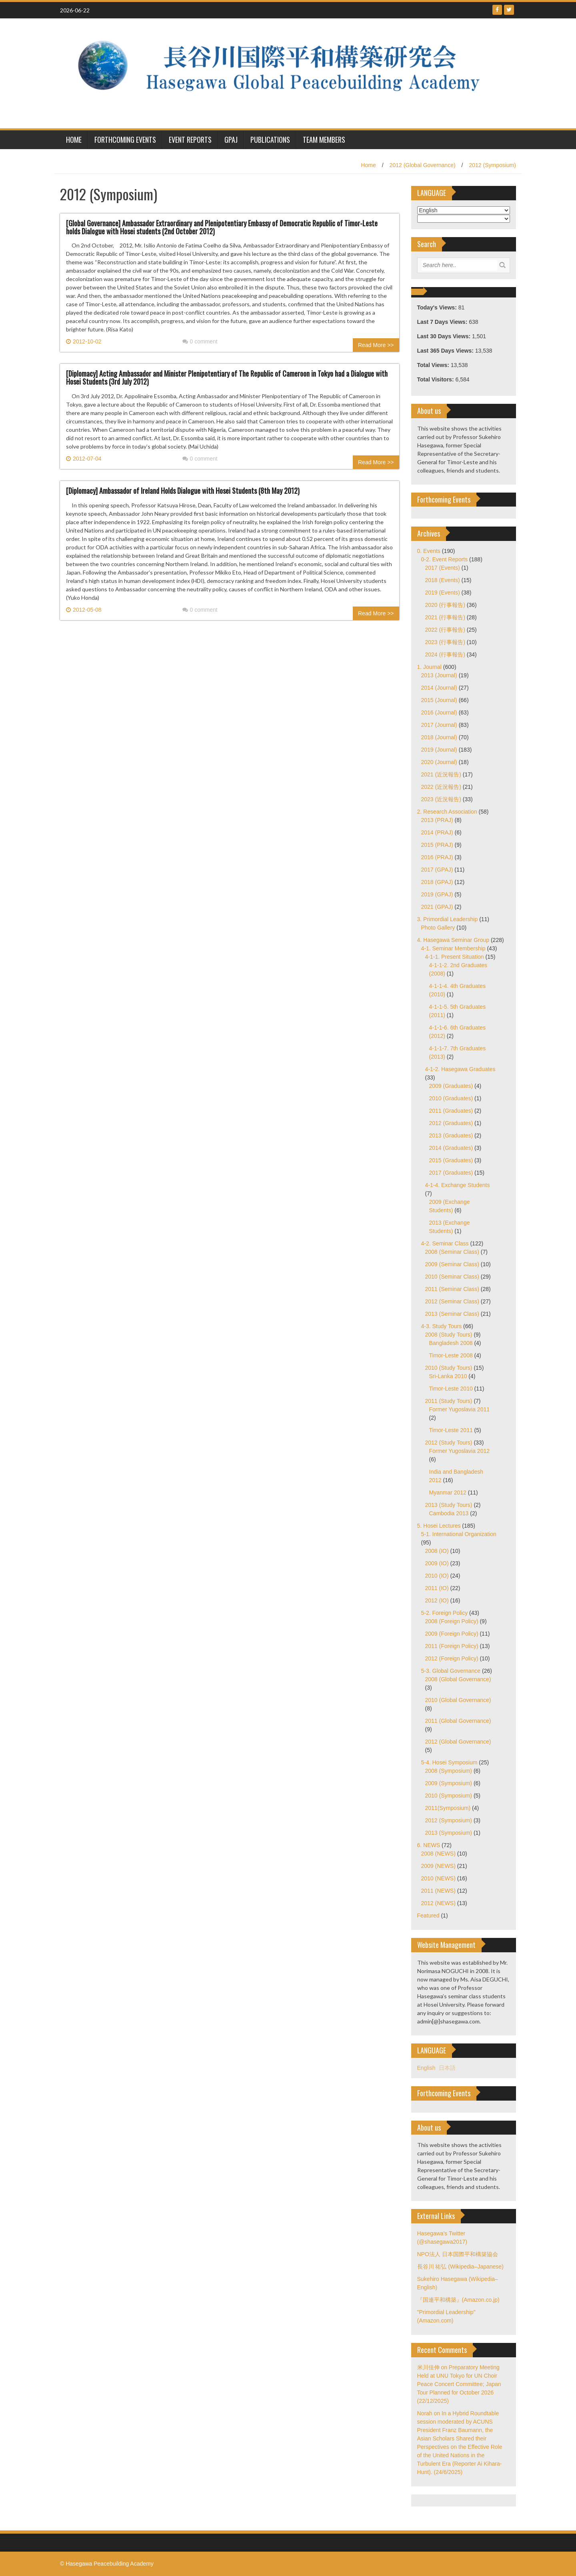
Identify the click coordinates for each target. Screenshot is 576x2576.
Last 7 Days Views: (443, 322)
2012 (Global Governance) (423, 165)
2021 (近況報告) (441, 774)
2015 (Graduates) (451, 1160)
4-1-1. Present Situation (454, 957)
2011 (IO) (437, 1588)
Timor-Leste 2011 (451, 1430)
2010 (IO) (437, 1575)
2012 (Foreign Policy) (451, 1658)
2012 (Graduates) (451, 1123)
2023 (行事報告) (445, 642)
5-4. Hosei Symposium (449, 1762)
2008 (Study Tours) (448, 1334)
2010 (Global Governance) (458, 1700)
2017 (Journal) (439, 725)
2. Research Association (447, 811)
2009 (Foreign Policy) (451, 1633)
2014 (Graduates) (451, 1148)
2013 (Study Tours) (448, 1505)
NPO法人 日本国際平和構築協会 (457, 2254)
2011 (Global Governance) (458, 1721)
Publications (270, 139)
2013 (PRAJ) (437, 820)
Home (368, 165)
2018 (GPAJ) (437, 882)
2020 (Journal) (439, 762)
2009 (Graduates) (451, 1086)
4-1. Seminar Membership (453, 948)
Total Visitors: (436, 379)
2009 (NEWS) (438, 1866)
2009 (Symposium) (448, 1783)
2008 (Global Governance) (458, 1679)
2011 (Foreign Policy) (451, 1646)
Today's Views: (437, 307)
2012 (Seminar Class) (452, 1301)
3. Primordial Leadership (447, 919)
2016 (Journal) (439, 712)
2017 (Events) (442, 568)
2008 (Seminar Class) (452, 1252)
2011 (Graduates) (451, 1110)
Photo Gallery (438, 927)
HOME (74, 139)
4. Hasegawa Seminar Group (453, 940)
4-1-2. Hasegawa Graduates (460, 1069)
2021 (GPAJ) (437, 907)
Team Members (324, 139)
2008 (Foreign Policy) (451, 1621)
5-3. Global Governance (451, 1671)
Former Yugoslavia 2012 (459, 1451)
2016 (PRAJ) (437, 857)
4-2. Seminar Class (445, 1243)
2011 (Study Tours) (448, 1401)
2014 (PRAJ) (437, 832)
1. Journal (429, 667)
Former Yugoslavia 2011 (459, 1409)
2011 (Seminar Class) (452, 1289)
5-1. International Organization (458, 1534)
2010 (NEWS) (438, 1878)
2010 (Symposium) (448, 1795)
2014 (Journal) (439, 687)
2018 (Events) (442, 580)
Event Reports (190, 139)
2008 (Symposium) (448, 1771)
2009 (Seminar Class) (452, 1264)
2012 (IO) (437, 1600)
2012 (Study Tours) (448, 1442)
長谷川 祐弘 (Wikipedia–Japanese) (460, 2266)
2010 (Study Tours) (448, 1368)
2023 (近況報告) (441, 799)
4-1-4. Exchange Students (457, 1185)
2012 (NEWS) (438, 1903)
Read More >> (376, 345)
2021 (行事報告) (445, 617)
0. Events (428, 551)
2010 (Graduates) (451, 1098)
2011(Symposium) (448, 1808)
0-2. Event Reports (444, 559)
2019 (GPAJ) (437, 894)
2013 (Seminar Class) (452, 1314)
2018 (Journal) (439, 737)
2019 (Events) (442, 592)
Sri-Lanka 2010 (448, 1376)
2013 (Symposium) (448, 1833)
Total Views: (434, 365)
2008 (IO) (437, 1551)
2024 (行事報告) (445, 654)
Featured (428, 1915)
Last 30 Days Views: (444, 336)
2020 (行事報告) (445, 605)
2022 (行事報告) (445, 630)
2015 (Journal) (439, 700)
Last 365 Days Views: (446, 350)
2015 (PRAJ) (437, 845)
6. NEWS (428, 1845)
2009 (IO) (437, 1563)
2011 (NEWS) (438, 1891)
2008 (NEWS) (438, 1853)
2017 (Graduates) (451, 1172)
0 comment (200, 341)
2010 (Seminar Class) (452, 1276)
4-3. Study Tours (441, 1326)
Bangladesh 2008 (451, 1343)
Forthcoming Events (125, 139)
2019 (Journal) (439, 749)
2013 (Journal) (439, 675)
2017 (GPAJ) (437, 869)
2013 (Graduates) (451, 1135)
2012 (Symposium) (492, 165)
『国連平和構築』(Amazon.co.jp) (458, 2300)
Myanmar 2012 (447, 1492)
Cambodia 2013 (449, 1513)
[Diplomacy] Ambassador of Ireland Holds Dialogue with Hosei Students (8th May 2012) (183, 490)
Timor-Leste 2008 (451, 1355)
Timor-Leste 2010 (451, 1388)
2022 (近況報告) (441, 787)
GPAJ (231, 139)
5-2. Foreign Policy (444, 1613)
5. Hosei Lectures (439, 1525)
